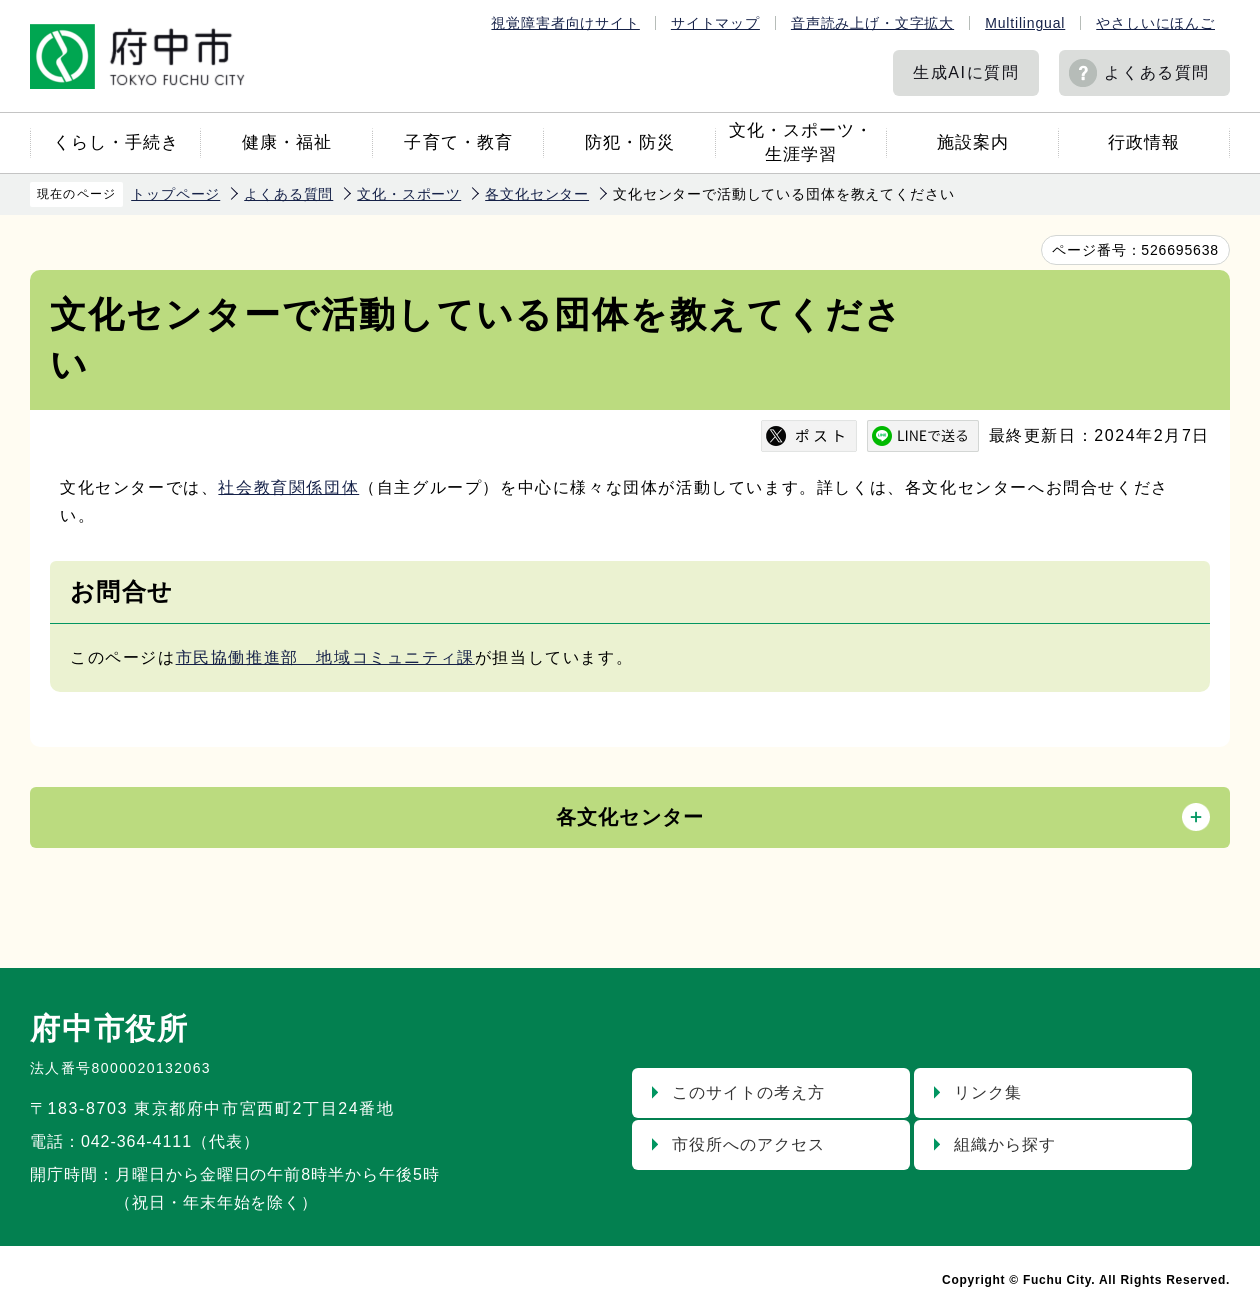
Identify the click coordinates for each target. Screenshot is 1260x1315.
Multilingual (1025, 23)
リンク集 (988, 1092)
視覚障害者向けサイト (565, 23)
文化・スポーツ (409, 194)
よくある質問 (1157, 72)
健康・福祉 (287, 142)
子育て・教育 (458, 142)
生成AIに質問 (966, 72)
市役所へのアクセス (748, 1144)
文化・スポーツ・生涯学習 (801, 142)
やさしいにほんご (1155, 23)
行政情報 (1144, 142)
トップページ (175, 194)
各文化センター (537, 194)
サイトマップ (715, 23)
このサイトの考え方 (748, 1092)
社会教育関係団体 (288, 487)
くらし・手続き (116, 142)
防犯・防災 (630, 142)
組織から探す (1005, 1144)
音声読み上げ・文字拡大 (872, 23)
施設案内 (973, 142)
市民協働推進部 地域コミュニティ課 (325, 657)
